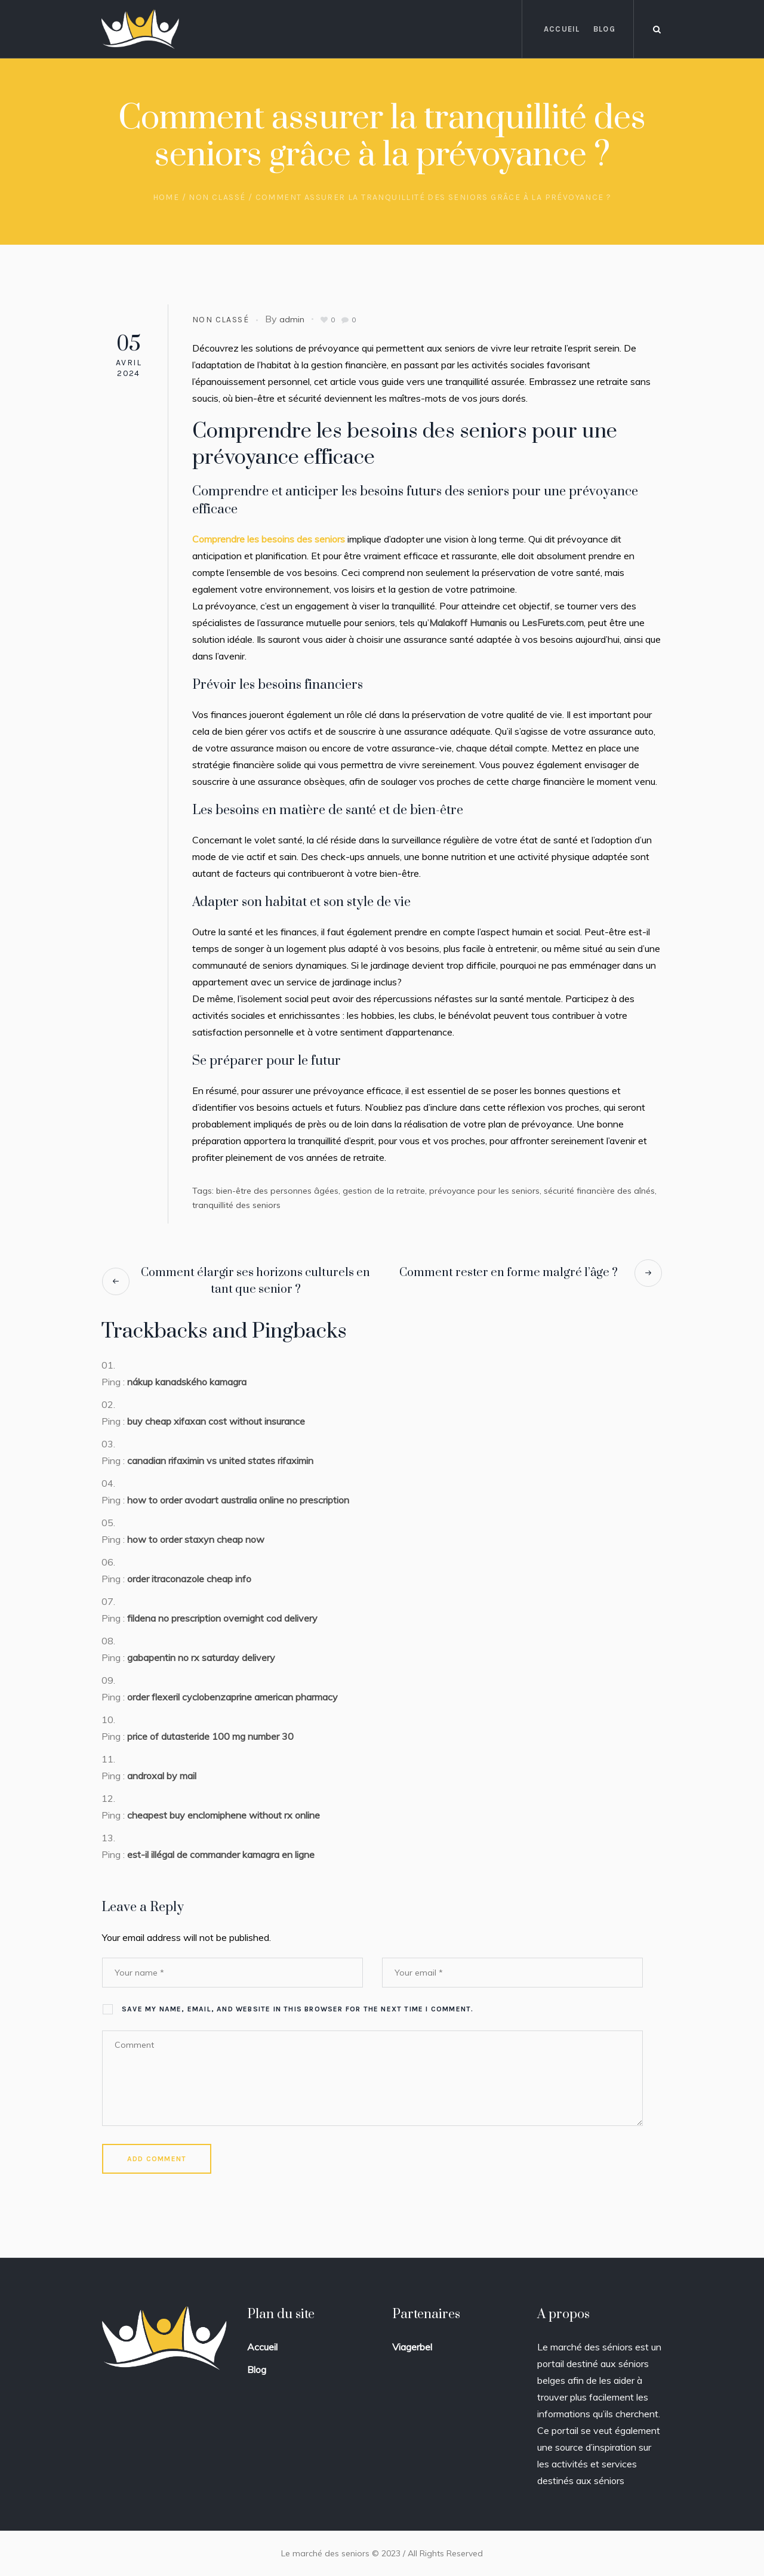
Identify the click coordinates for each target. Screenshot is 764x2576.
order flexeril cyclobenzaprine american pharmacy (232, 1697)
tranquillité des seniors (236, 1205)
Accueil (262, 2347)
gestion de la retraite (384, 1190)
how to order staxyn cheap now (195, 1539)
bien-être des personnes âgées (277, 1190)
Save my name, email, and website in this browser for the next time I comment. (297, 2009)
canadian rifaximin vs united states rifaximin (220, 1460)
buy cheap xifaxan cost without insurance (216, 1421)
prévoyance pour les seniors (484, 1190)
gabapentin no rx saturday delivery (201, 1657)
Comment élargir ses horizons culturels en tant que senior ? (255, 1281)
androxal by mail (161, 1776)
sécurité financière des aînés (599, 1190)
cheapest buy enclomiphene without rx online (223, 1815)
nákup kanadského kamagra (187, 1382)
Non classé (217, 197)
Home (166, 197)
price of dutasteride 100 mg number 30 (210, 1736)
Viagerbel (412, 2347)
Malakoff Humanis (468, 622)
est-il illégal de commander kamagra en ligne (221, 1854)
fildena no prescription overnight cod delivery (222, 1618)
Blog (256, 2369)
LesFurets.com (553, 622)
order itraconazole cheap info (189, 1579)
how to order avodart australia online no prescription (238, 1500)
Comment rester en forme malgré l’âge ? (508, 1272)
